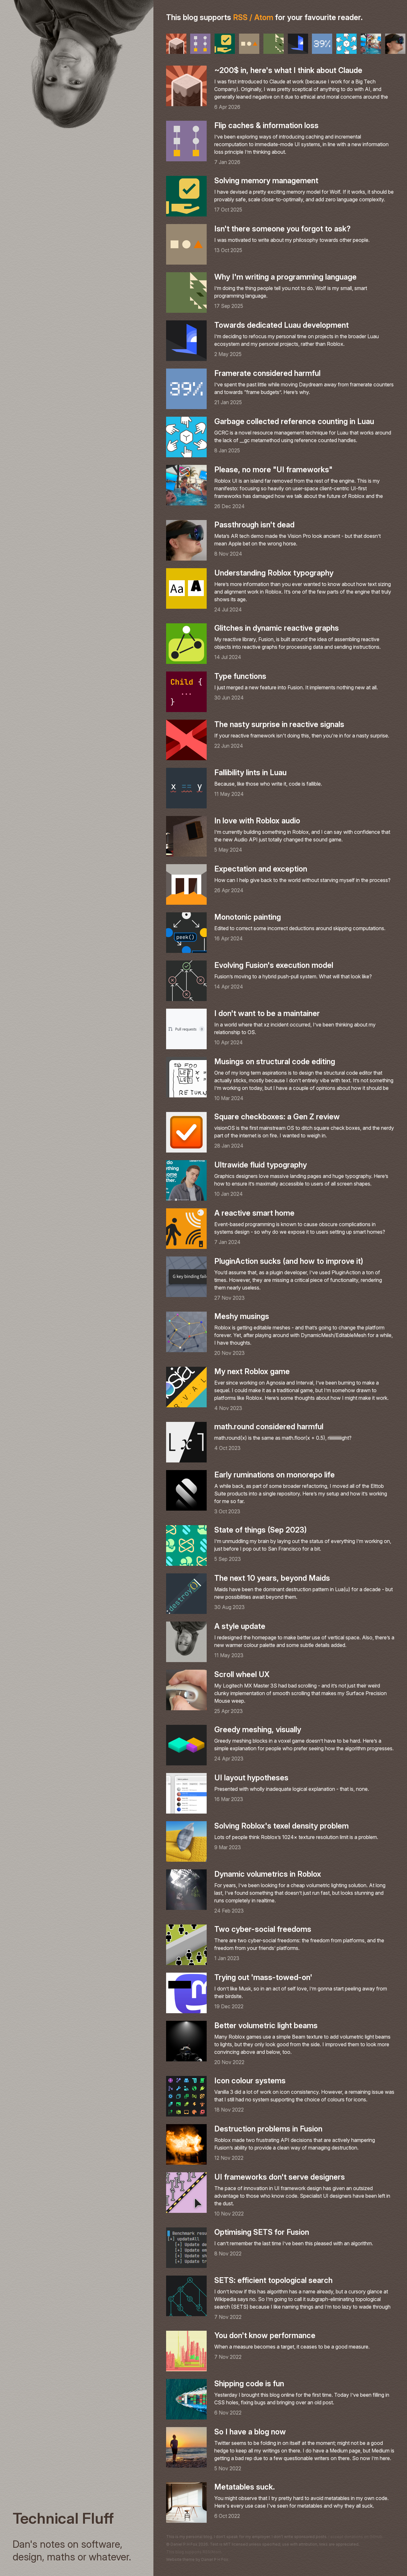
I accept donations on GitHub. (355, 2536)
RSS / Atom (253, 17)
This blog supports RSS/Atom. (194, 2551)
